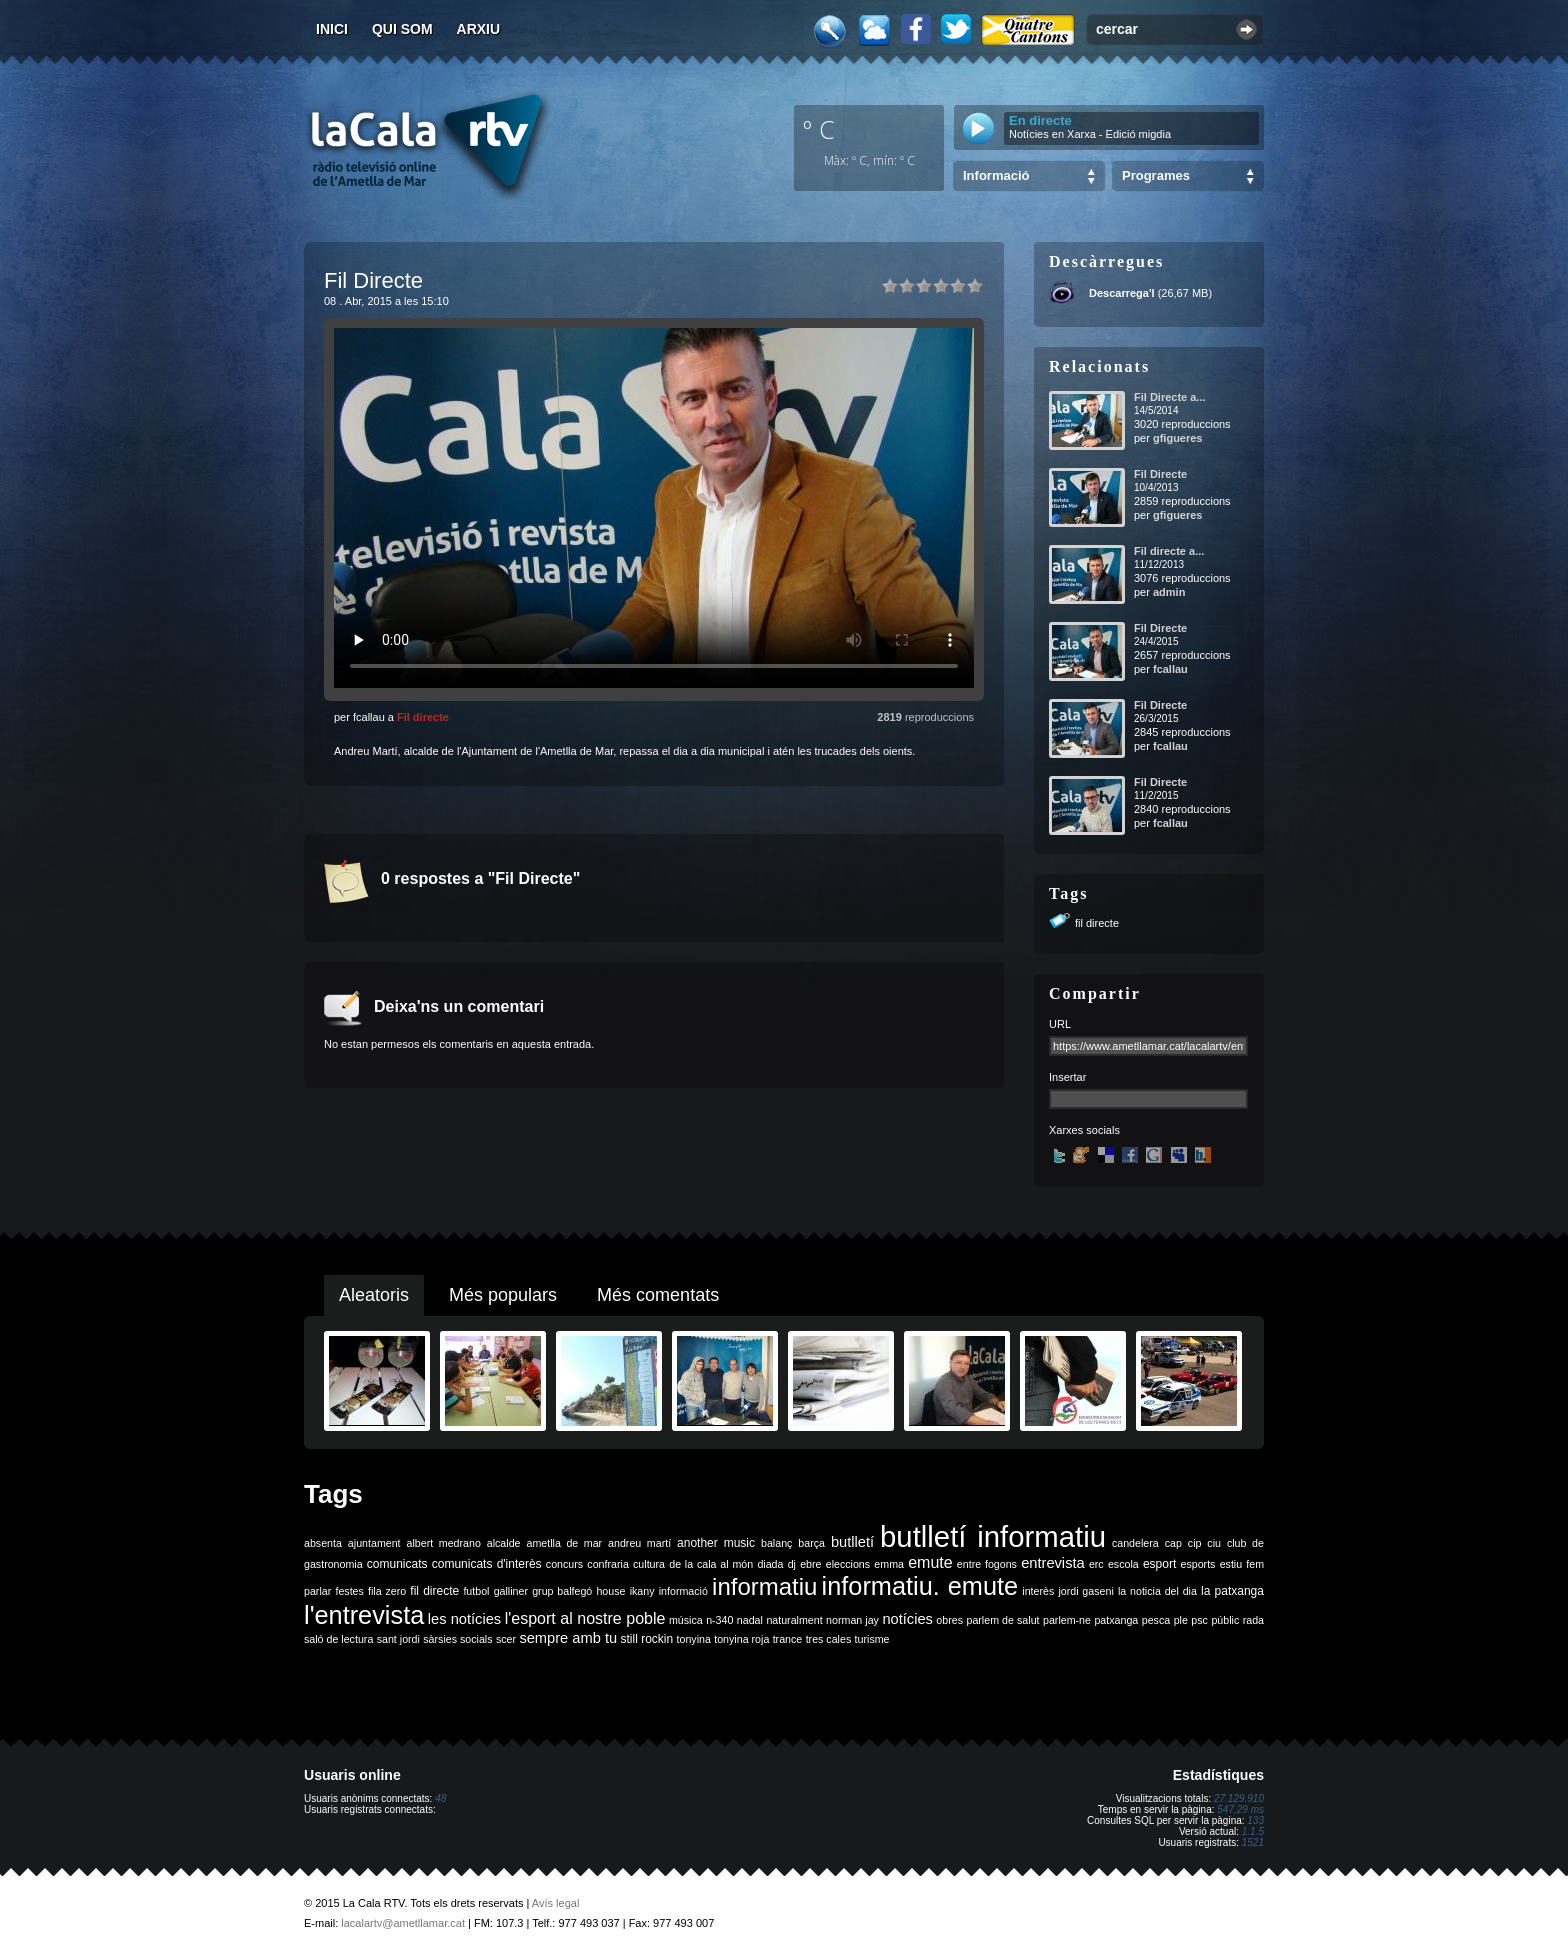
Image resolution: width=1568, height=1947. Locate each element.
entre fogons (987, 1564)
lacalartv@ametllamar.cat (403, 1923)
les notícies (464, 1619)
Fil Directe (1160, 474)
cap (1173, 1543)
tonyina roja (741, 1639)
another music (716, 1543)
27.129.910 (1239, 1798)
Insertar (1067, 1077)
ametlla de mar (564, 1543)
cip (1195, 1543)
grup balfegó (562, 1591)
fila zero (387, 1591)
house (610, 1591)
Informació (996, 175)
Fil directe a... (1169, 551)
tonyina (694, 1639)
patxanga (1116, 1620)
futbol (476, 1591)
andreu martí (639, 1543)
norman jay (852, 1620)
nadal (750, 1620)
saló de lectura (338, 1639)
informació (683, 1591)
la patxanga (1232, 1591)
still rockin (646, 1639)
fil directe (1097, 923)
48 (440, 1798)
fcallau (1170, 669)
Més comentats (658, 1295)
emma (889, 1564)
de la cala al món (711, 1564)
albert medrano (444, 1543)
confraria (607, 1564)
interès (1038, 1591)
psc (1199, 1620)
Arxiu (479, 29)
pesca (1156, 1620)
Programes (1156, 175)
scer (506, 1639)
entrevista (1053, 1563)
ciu (1214, 1543)
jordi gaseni (1085, 1591)
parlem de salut (1002, 1620)
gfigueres (1178, 438)
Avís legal (556, 1903)
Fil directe (423, 717)
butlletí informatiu (993, 1536)
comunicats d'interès (487, 1564)
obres (949, 1620)
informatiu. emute (920, 1586)
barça (811, 1543)
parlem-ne (1067, 1620)
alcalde (504, 1543)
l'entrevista (364, 1615)
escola (1123, 1564)
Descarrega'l (1122, 293)
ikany (642, 1591)
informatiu (764, 1586)
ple (1181, 1620)
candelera (1135, 1543)
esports (1197, 1564)
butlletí (852, 1542)
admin (1169, 592)
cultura (649, 1564)
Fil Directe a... (1170, 397)
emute (930, 1562)
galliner (511, 1591)
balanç (776, 1543)
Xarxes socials (1084, 1130)
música (686, 1620)
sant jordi (398, 1639)
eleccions (848, 1564)
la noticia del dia (1157, 1591)
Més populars (503, 1295)
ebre (810, 1564)
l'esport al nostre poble (585, 1618)
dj (792, 1564)
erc (1096, 1564)
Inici (332, 29)
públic (1225, 1620)
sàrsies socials (457, 1639)
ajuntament (374, 1543)
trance (788, 1639)
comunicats (397, 1564)
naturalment (794, 1620)
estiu (1231, 1564)
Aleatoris (374, 1295)
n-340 (719, 1620)
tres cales (829, 1639)
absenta (323, 1543)
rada (1253, 1620)
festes (349, 1591)
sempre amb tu (568, 1638)
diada (770, 1564)
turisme (872, 1639)
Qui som (402, 29)
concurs (564, 1564)
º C (819, 129)
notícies (907, 1619)
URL (1060, 1024)
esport (1159, 1564)
